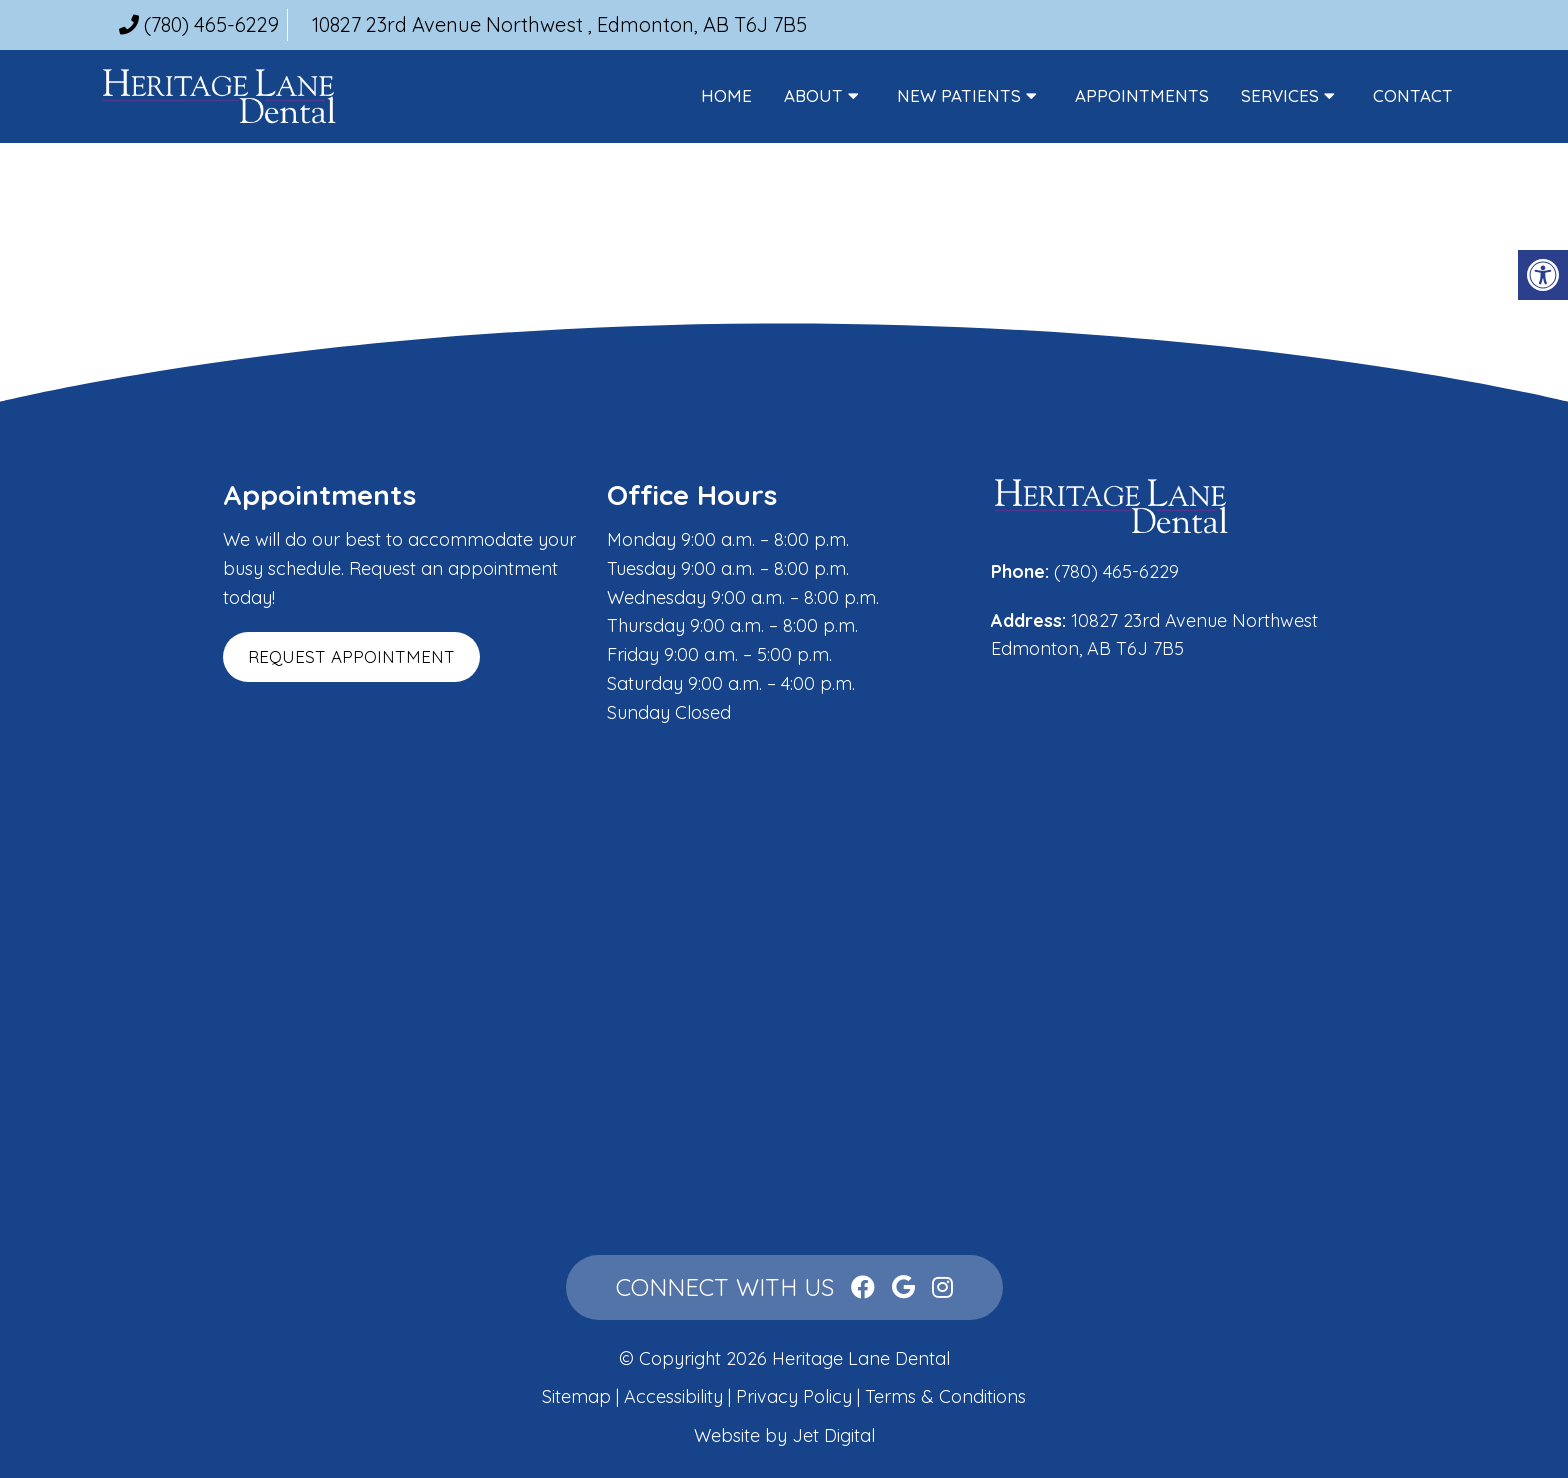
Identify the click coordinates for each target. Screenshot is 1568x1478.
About (813, 95)
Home (726, 95)
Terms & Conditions (945, 1396)
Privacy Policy (796, 1396)
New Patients (959, 95)
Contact (1413, 95)
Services (1280, 95)
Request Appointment (351, 656)
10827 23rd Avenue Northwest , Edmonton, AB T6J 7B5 (559, 24)
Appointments (1142, 95)
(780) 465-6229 (211, 24)
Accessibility (673, 1396)
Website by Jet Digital (784, 1435)
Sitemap (576, 1396)
